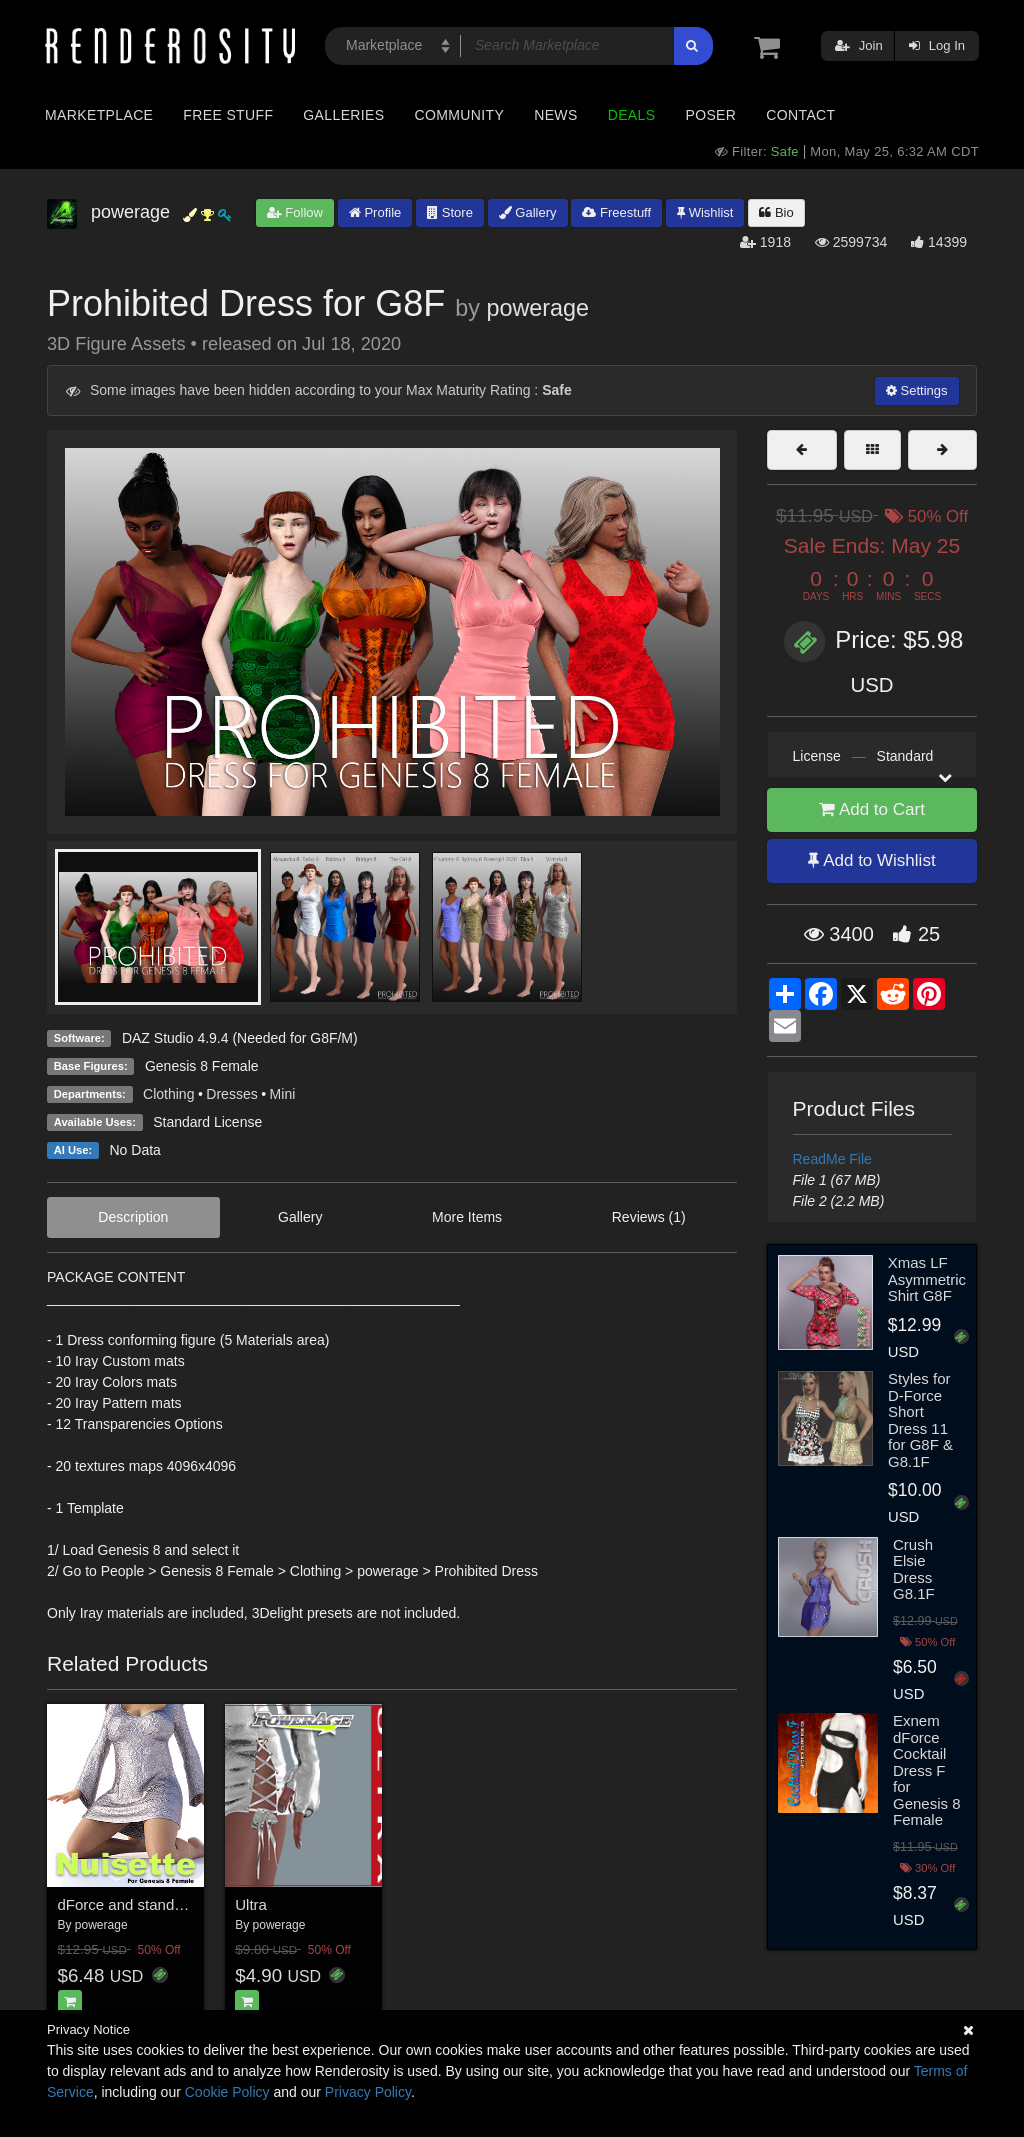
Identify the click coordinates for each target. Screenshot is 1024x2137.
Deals (632, 115)
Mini (283, 1094)
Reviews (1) (649, 1217)
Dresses (231, 1094)
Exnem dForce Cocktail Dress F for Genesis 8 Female (927, 1770)
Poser (710, 115)
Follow (295, 212)
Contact (800, 115)
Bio (776, 212)
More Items (467, 1217)
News (555, 115)
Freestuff (616, 212)
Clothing (168, 1094)
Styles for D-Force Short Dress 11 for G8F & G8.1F (920, 1420)
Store (450, 212)
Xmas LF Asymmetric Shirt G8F (927, 1279)
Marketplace (99, 115)
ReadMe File (832, 1159)
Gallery (528, 212)
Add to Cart (872, 809)
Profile (375, 212)
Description (133, 1217)
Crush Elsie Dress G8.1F (914, 1569)
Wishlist (705, 212)
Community (460, 115)
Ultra (251, 1904)
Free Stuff (228, 115)
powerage (537, 308)
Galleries (343, 115)
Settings (917, 390)
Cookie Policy (227, 2092)
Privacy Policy (368, 2092)
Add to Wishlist (871, 860)
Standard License (207, 1122)
